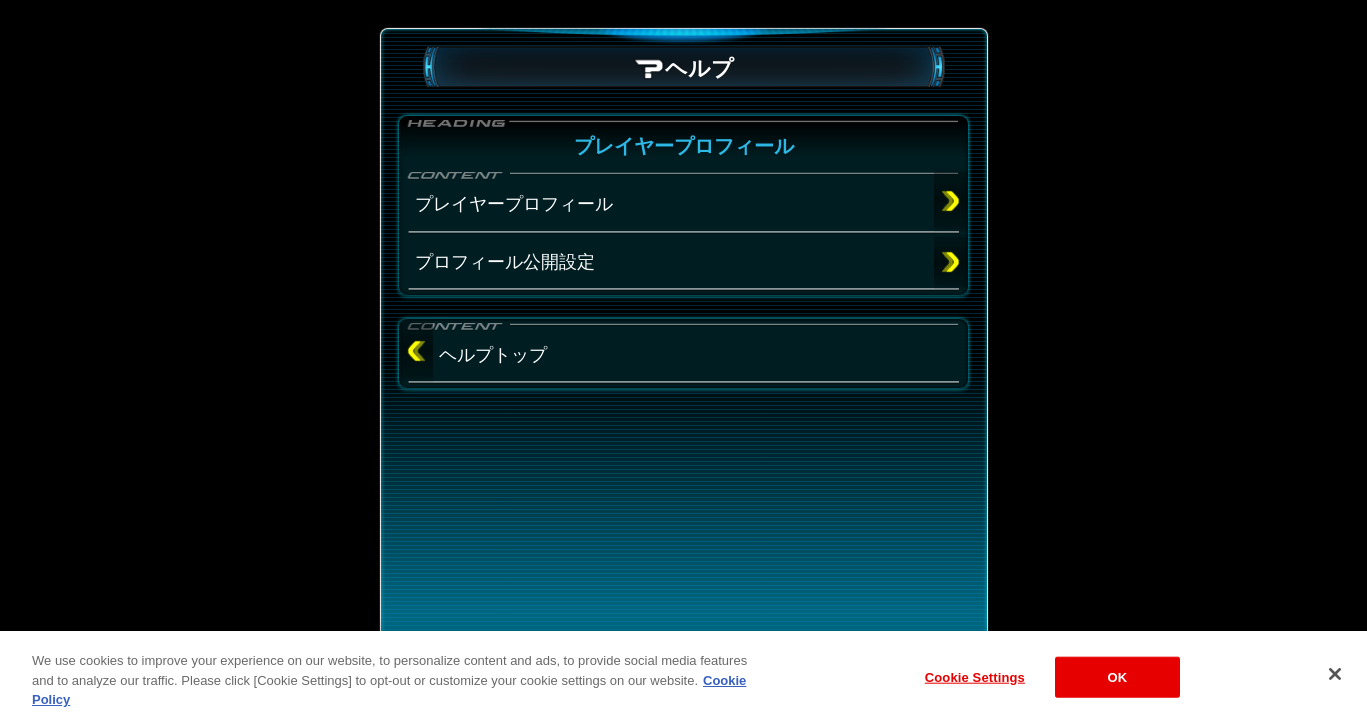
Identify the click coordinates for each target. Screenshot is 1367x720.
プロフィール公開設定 (505, 262)
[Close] (1335, 689)
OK (1117, 692)
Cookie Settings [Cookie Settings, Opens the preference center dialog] (975, 692)
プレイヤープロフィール (514, 204)
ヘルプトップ (493, 355)
